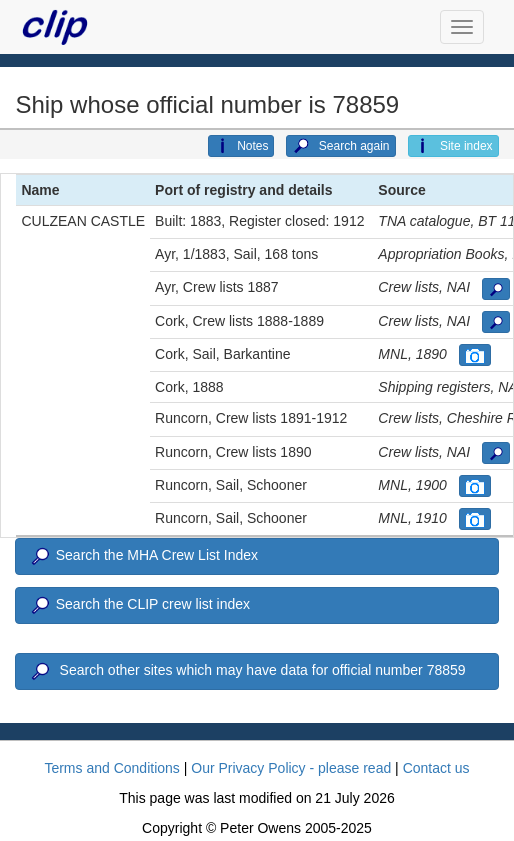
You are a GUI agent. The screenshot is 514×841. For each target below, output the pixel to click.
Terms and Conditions (111, 768)
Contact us (436, 768)
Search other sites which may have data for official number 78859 (246, 672)
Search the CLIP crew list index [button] (139, 606)
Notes (241, 146)
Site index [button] (453, 146)
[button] (496, 289)
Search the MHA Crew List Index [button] (143, 557)
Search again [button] (340, 146)
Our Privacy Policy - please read (291, 768)
